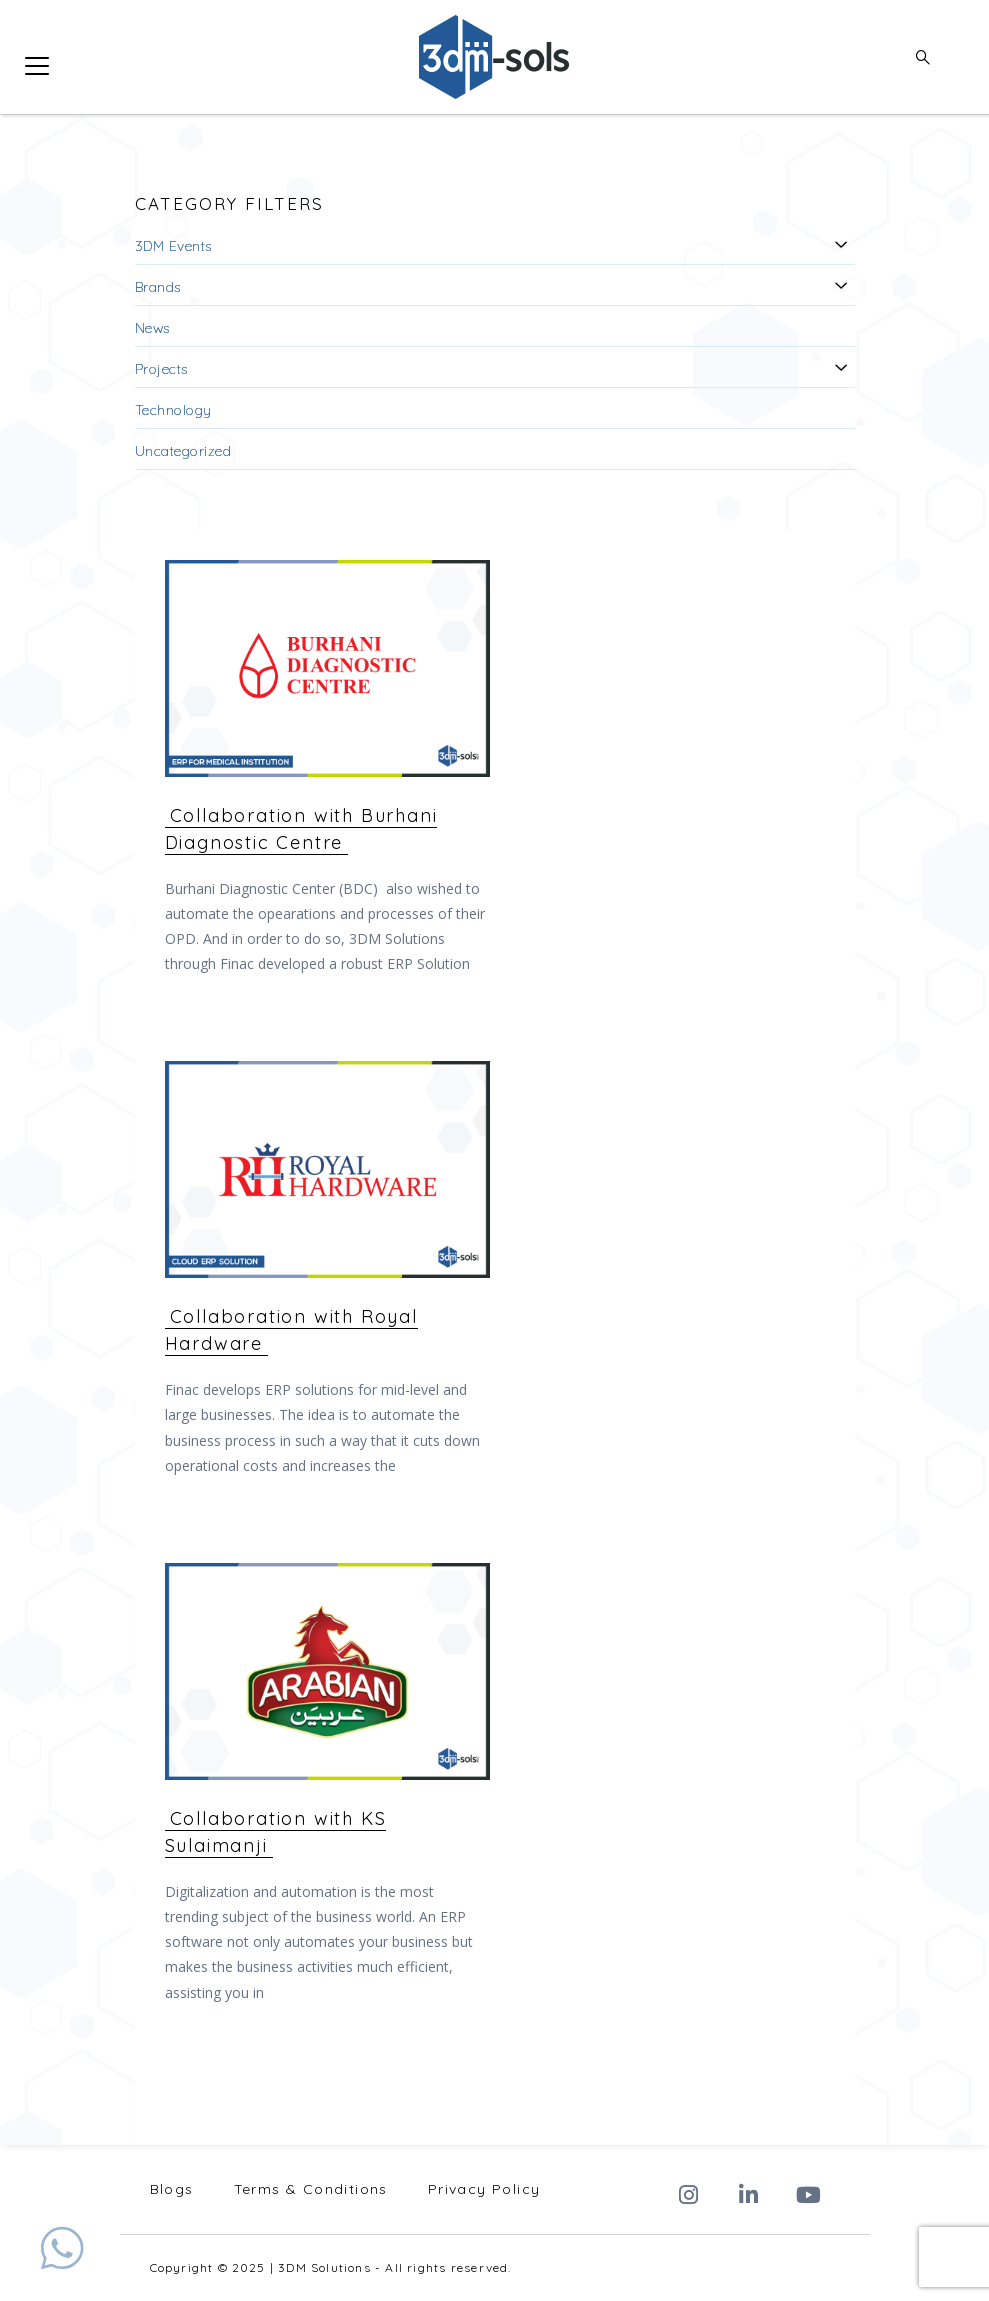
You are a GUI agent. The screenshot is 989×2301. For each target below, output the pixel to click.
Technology (173, 410)
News (152, 328)
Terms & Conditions (311, 2189)
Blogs (172, 2189)
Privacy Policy (484, 2189)
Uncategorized (183, 451)
